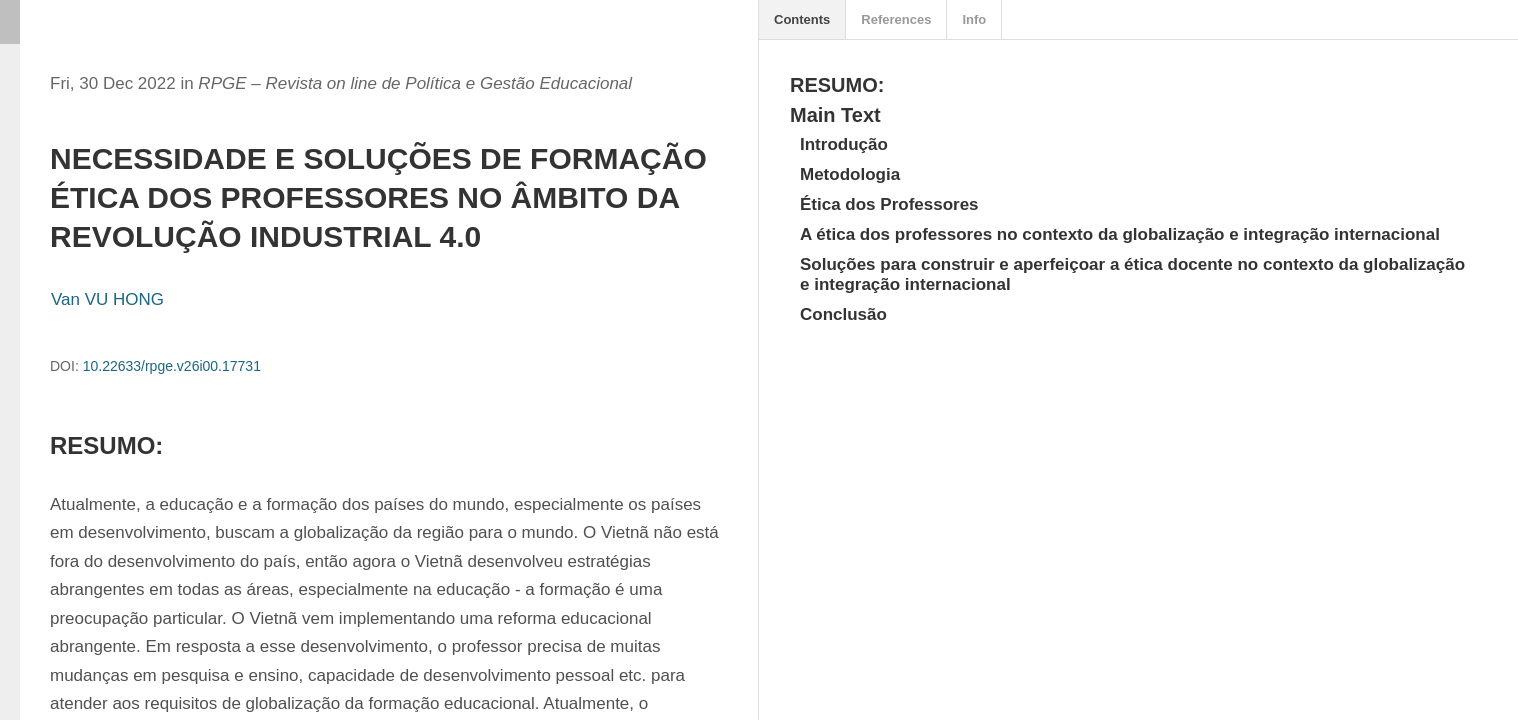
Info (974, 19)
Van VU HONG (107, 299)
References (896, 19)
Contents (802, 19)
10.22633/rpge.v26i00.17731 (172, 366)
